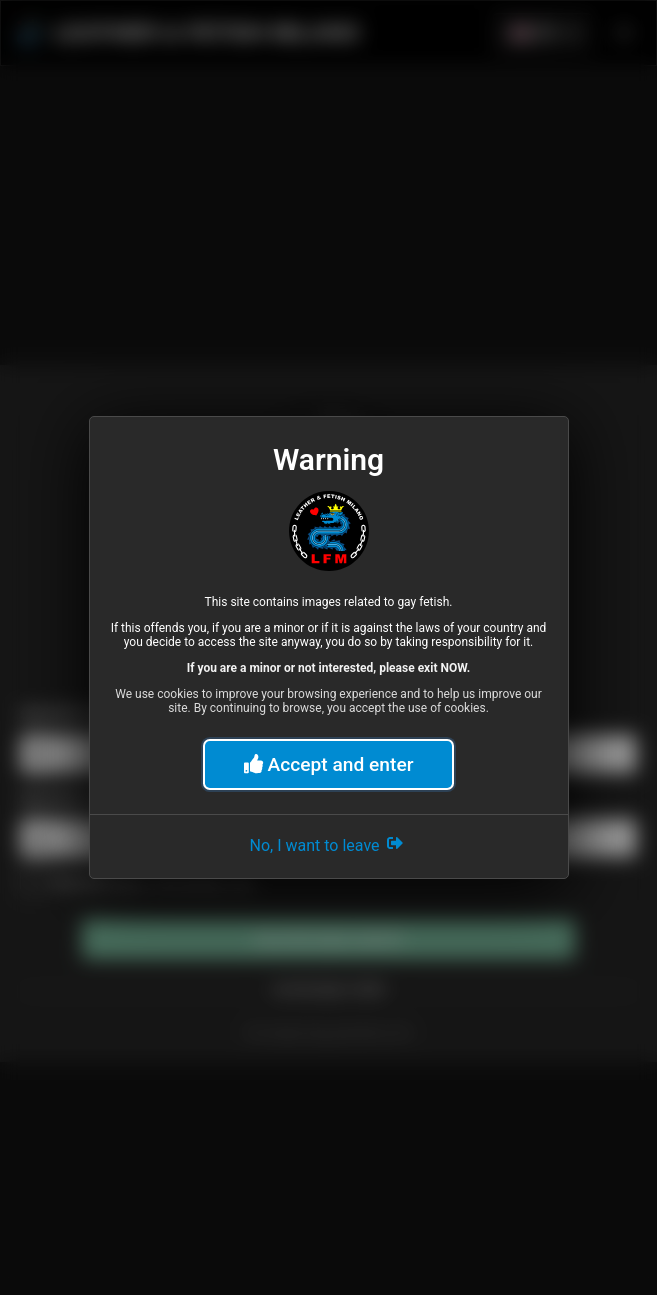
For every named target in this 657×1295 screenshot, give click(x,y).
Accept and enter (329, 764)
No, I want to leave (329, 843)
